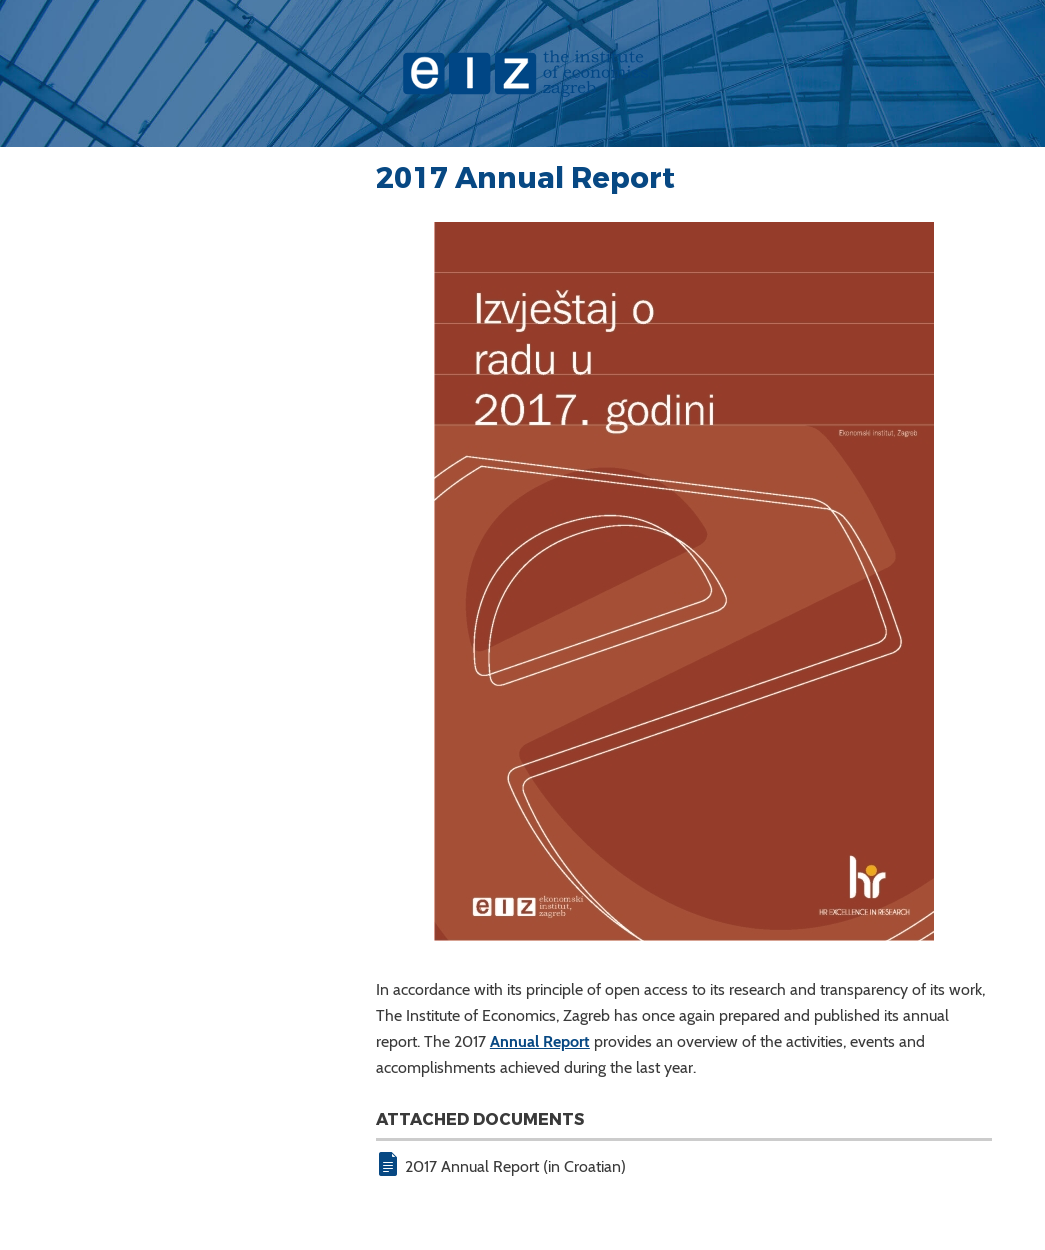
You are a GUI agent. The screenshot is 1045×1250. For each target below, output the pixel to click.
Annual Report (540, 1041)
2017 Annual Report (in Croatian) (515, 1166)
